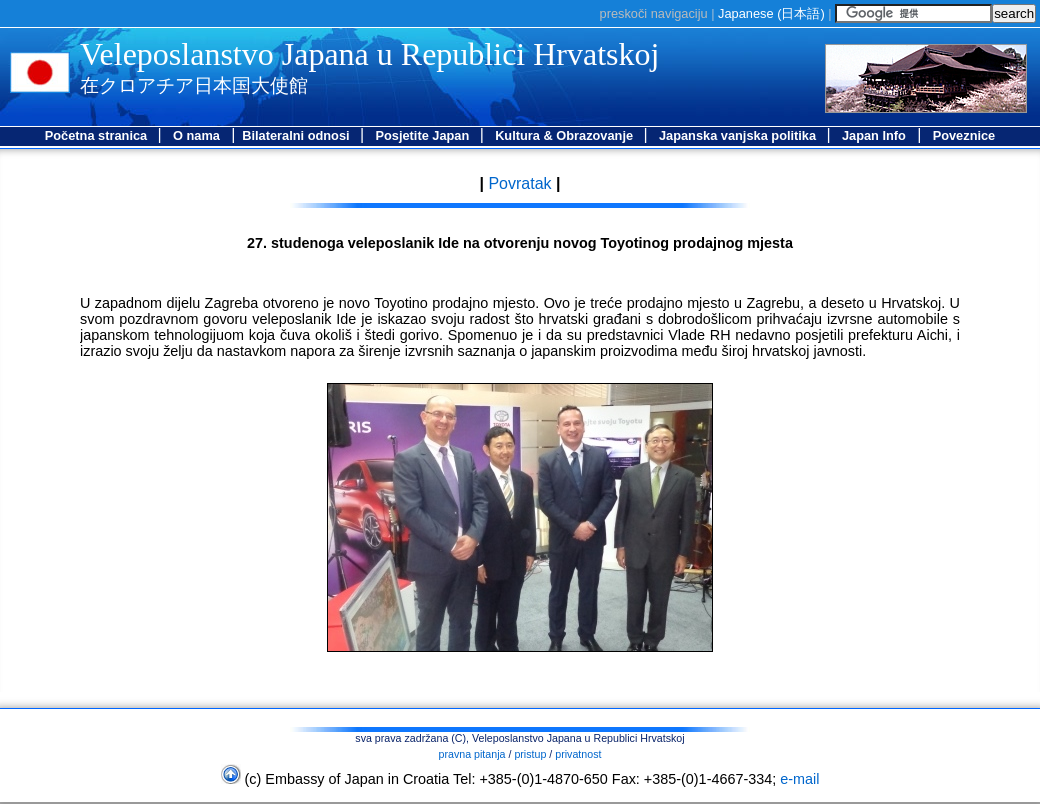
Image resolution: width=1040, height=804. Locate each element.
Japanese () (771, 13)
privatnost (578, 754)
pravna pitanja (472, 754)
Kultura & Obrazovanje (566, 135)
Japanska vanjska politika (739, 135)
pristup (530, 754)
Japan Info (874, 135)
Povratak (518, 183)
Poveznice (964, 135)
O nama (196, 135)
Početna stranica (98, 135)
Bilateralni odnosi (297, 135)
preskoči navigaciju (654, 13)
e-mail (799, 779)
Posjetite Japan (423, 135)
